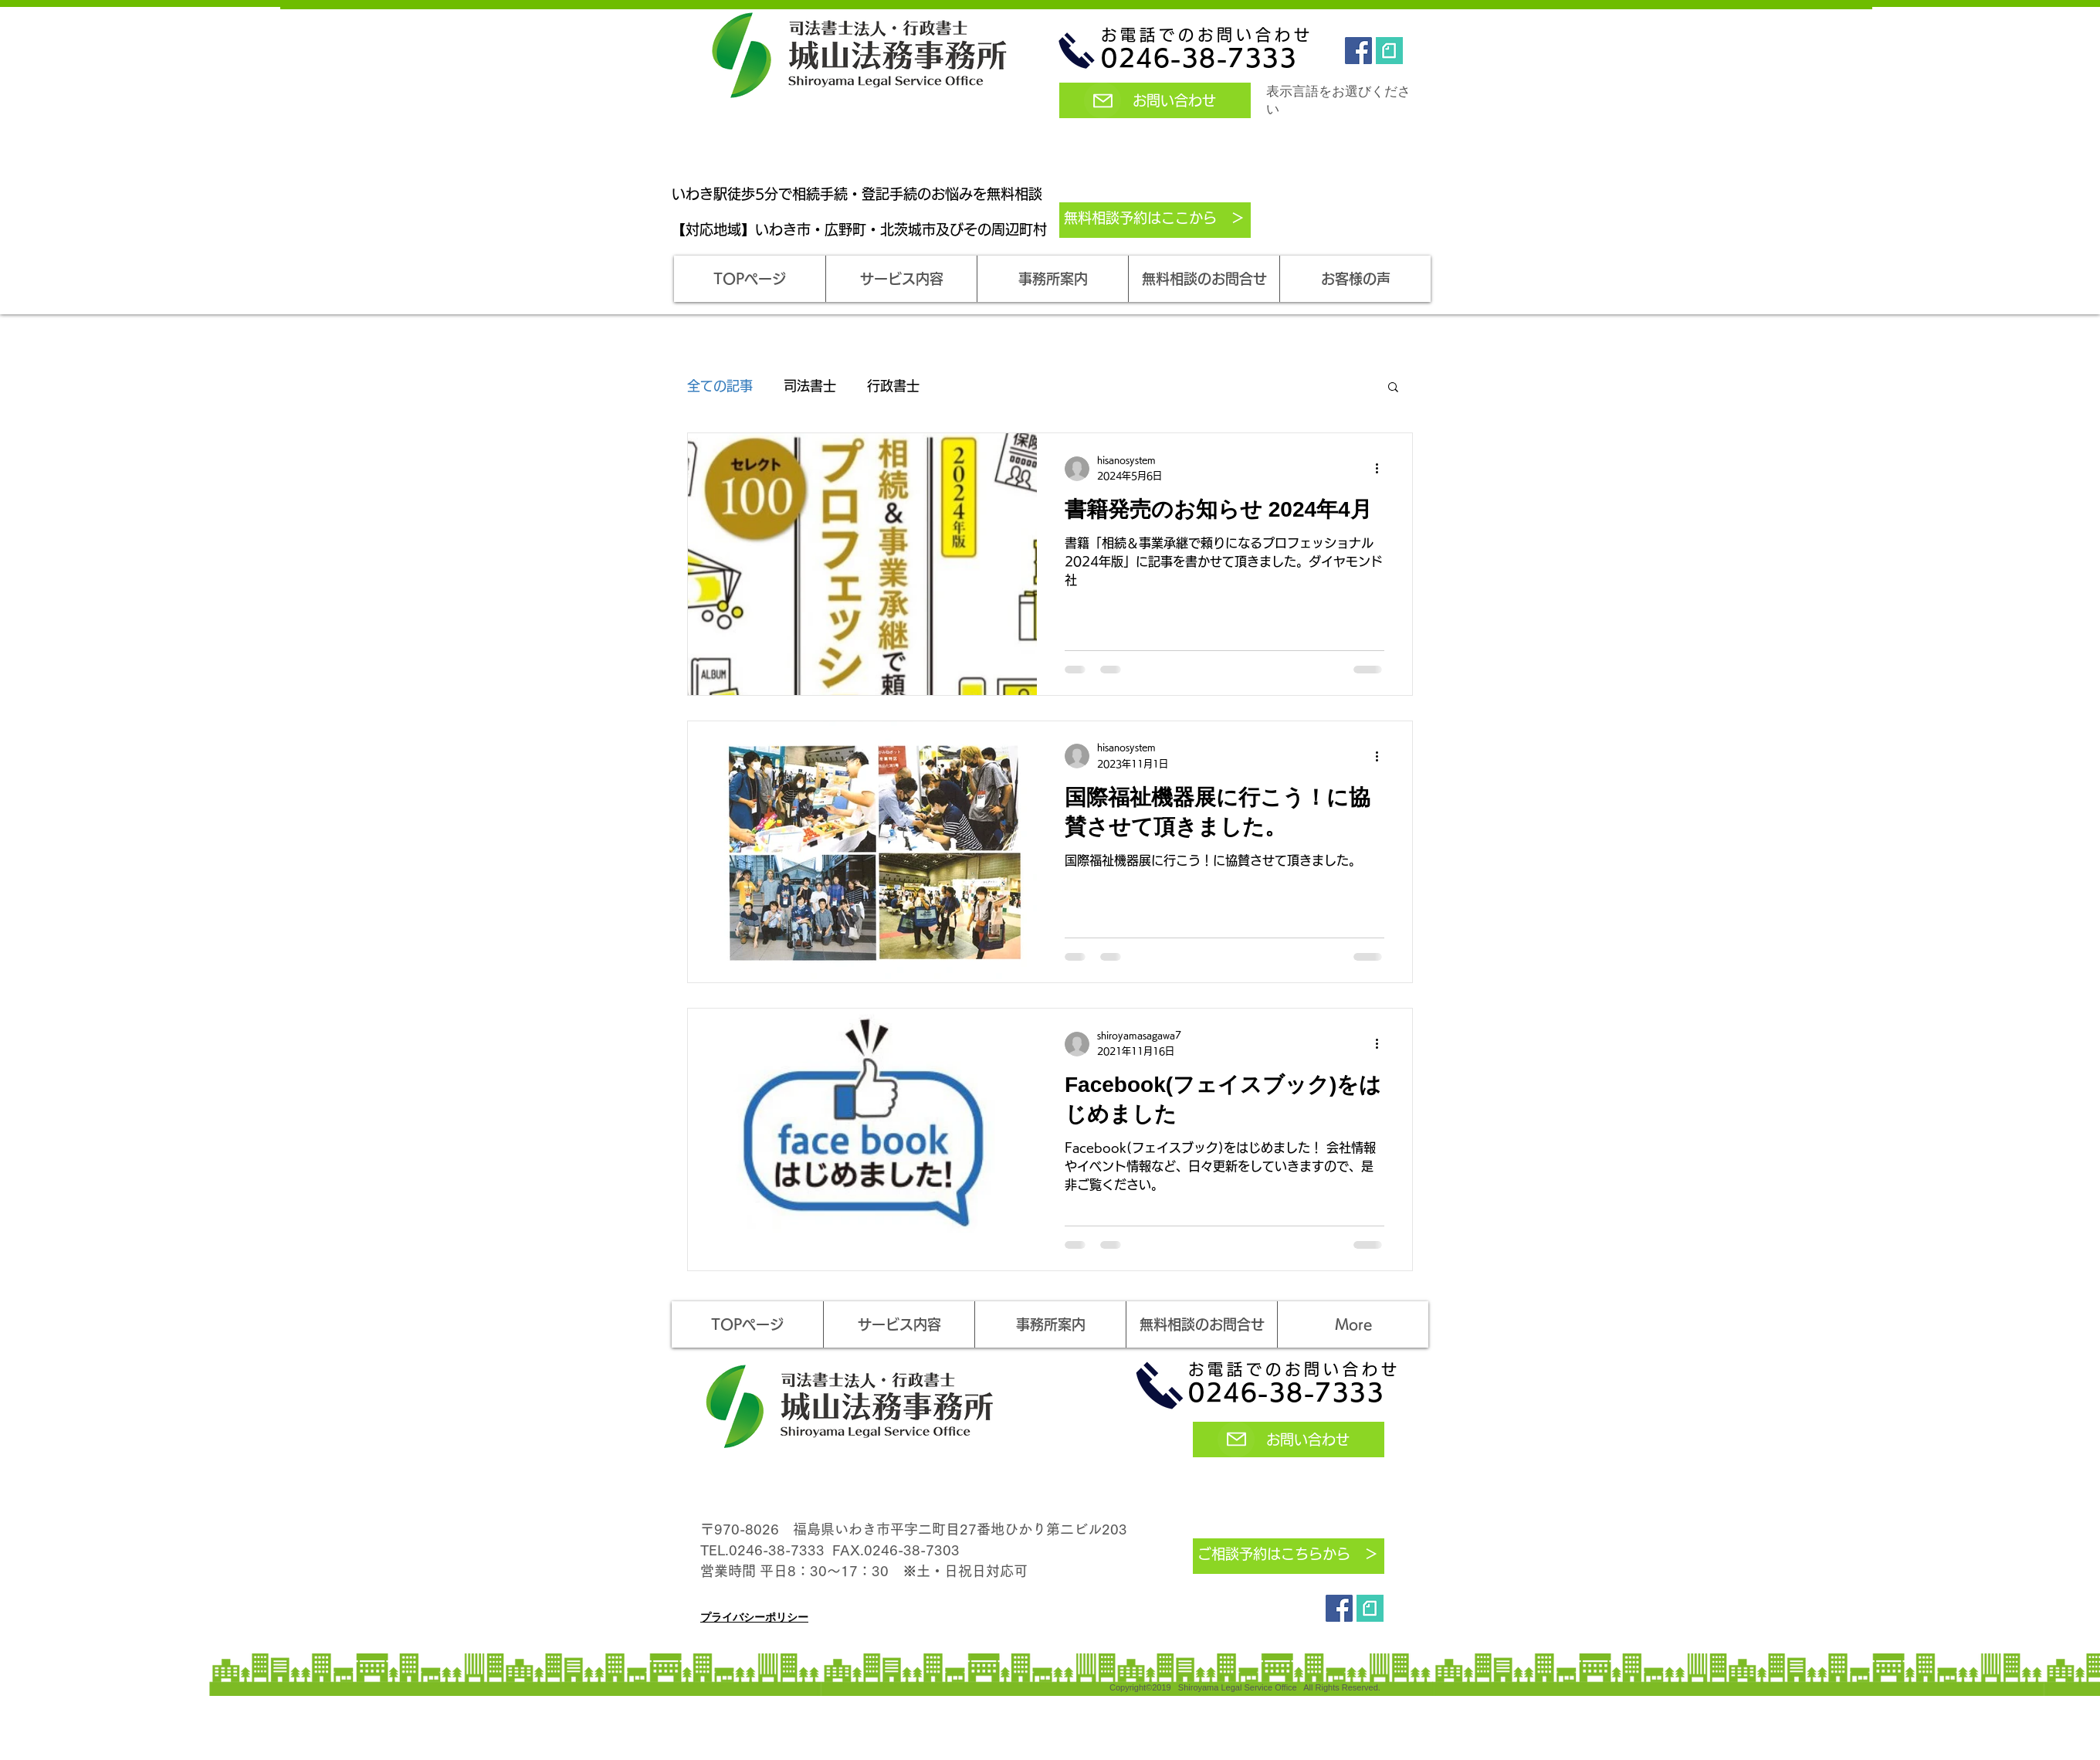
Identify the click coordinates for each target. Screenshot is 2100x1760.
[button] (901, 279)
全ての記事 (720, 385)
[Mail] (1102, 100)
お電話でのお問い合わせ (1207, 34)
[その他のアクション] (1382, 468)
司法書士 (810, 385)
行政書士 (893, 385)
